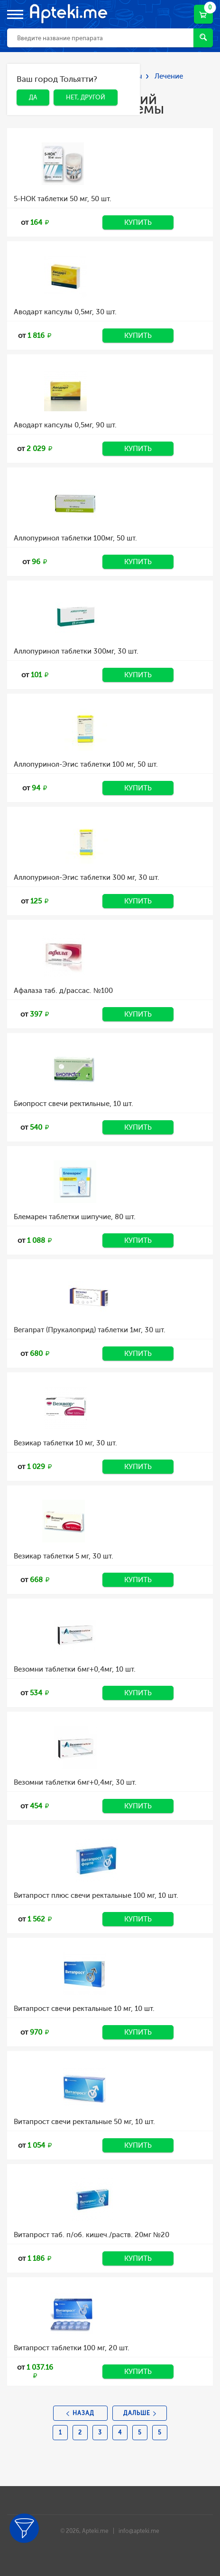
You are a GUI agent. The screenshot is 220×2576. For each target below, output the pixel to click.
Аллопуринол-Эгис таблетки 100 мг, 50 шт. (86, 764)
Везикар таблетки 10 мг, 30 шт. (65, 1443)
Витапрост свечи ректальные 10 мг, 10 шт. (84, 2008)
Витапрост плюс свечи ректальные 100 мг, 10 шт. (96, 1895)
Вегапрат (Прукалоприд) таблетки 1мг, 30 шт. (89, 1330)
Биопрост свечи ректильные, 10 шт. (73, 1103)
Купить (138, 222)
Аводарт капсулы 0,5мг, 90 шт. (65, 425)
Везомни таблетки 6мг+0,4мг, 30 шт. (75, 1782)
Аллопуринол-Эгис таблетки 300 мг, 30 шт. (86, 877)
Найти (203, 37)
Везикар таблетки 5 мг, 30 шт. (63, 1556)
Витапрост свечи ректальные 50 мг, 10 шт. (84, 2121)
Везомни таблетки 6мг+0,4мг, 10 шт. (75, 1669)
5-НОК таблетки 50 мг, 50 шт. (62, 199)
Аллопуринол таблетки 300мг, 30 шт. (76, 651)
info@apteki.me (139, 2531)
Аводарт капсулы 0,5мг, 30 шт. (65, 312)
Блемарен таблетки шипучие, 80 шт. (75, 1217)
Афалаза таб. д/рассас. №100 (63, 990)
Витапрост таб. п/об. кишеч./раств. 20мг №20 (91, 2235)
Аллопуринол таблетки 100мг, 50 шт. (75, 538)
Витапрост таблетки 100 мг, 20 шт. (71, 2348)
